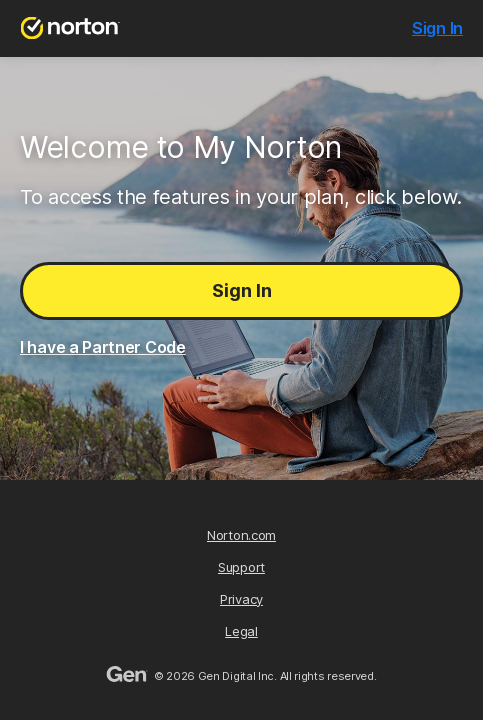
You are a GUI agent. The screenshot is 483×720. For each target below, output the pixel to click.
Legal (241, 631)
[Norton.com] (70, 28)
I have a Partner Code (103, 347)
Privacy (241, 599)
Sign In (242, 290)
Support (241, 567)
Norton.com (241, 535)
